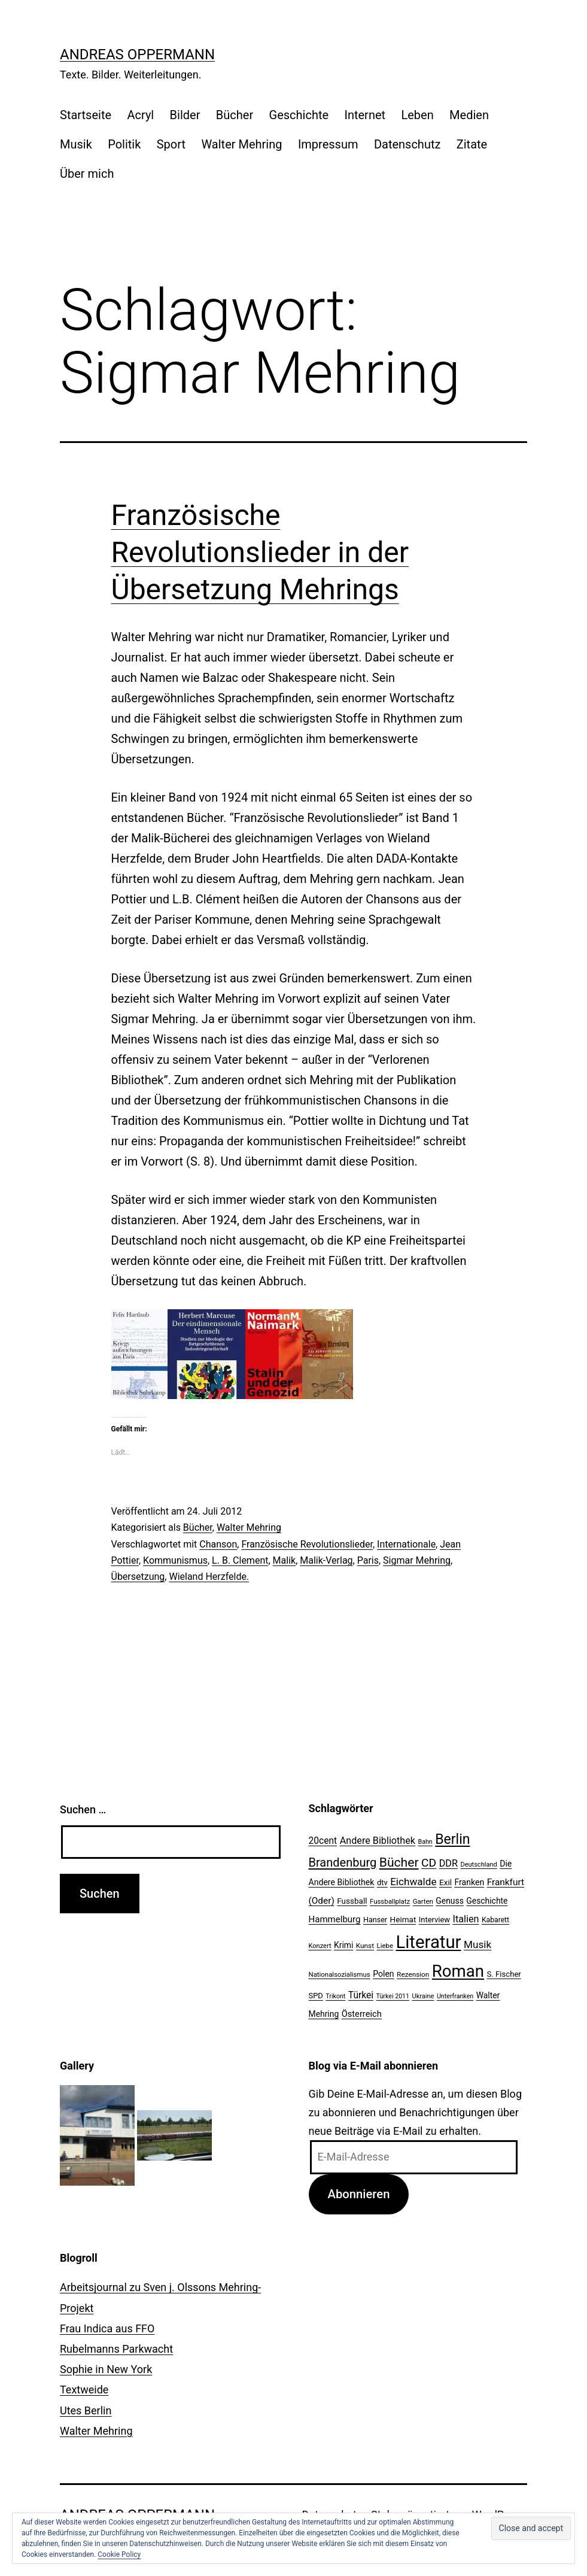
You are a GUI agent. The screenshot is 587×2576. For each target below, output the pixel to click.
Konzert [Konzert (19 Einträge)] (320, 1946)
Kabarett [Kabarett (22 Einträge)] (495, 1920)
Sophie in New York (106, 2369)
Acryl (140, 115)
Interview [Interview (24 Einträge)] (434, 1919)
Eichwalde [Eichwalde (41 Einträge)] (413, 1882)
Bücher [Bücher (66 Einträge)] (399, 1862)
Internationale (406, 1544)
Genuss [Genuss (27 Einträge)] (450, 1901)
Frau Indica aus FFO (107, 2328)
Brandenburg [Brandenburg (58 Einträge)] (343, 1862)
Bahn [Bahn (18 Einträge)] (425, 1842)
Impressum (328, 144)
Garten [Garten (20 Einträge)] (423, 1901)
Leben (417, 115)
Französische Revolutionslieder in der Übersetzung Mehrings (260, 552)
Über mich (87, 173)
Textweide (84, 2389)
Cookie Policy (119, 2554)
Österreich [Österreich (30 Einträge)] (362, 2013)
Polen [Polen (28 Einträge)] (383, 1974)
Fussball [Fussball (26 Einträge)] (352, 1901)
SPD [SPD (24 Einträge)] (316, 1995)
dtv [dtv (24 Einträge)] (382, 1882)
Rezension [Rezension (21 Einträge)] (413, 1974)
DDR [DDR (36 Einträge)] (448, 1863)
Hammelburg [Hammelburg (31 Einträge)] (335, 1919)
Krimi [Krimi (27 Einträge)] (343, 1945)
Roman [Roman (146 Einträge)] (458, 1971)
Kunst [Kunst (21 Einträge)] (365, 1945)
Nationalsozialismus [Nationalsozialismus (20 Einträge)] (339, 1974)
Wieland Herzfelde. (209, 1576)
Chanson (218, 1544)
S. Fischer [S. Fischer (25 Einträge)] (504, 1974)
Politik (124, 144)
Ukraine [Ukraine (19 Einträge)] (423, 1996)
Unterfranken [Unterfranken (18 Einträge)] (455, 1996)
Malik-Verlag (326, 1560)
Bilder (185, 115)
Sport (171, 144)
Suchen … (83, 1809)
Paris (368, 1560)
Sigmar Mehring (417, 1560)
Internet (364, 115)
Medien (469, 115)
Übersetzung (138, 1576)
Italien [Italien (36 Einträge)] (466, 1919)
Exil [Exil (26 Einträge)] (445, 1882)
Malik (284, 1560)
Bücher (234, 115)
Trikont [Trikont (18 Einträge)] (335, 1996)
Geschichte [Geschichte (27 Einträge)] (486, 1901)
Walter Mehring (241, 144)
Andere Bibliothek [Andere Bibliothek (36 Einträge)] (377, 1840)
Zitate (472, 144)
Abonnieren (358, 2194)
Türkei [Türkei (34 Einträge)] (360, 1995)
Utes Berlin (85, 2410)
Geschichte (299, 115)
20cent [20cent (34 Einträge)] (323, 1840)
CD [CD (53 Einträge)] (428, 1863)
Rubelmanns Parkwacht (116, 2349)
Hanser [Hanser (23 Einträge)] (375, 1919)
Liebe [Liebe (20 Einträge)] (385, 1945)
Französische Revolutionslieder (307, 1544)
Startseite (85, 115)
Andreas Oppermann (137, 54)
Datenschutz (407, 144)
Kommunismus (175, 1560)
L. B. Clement (240, 1560)
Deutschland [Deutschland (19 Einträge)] (478, 1864)
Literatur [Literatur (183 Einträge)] (428, 1942)
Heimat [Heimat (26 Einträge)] (403, 1919)
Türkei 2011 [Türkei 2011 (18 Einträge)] (393, 1996)
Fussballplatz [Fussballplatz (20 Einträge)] (390, 1901)
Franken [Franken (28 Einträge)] (469, 1882)
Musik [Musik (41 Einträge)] (477, 1944)
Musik (76, 144)
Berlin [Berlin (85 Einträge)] (452, 1839)
